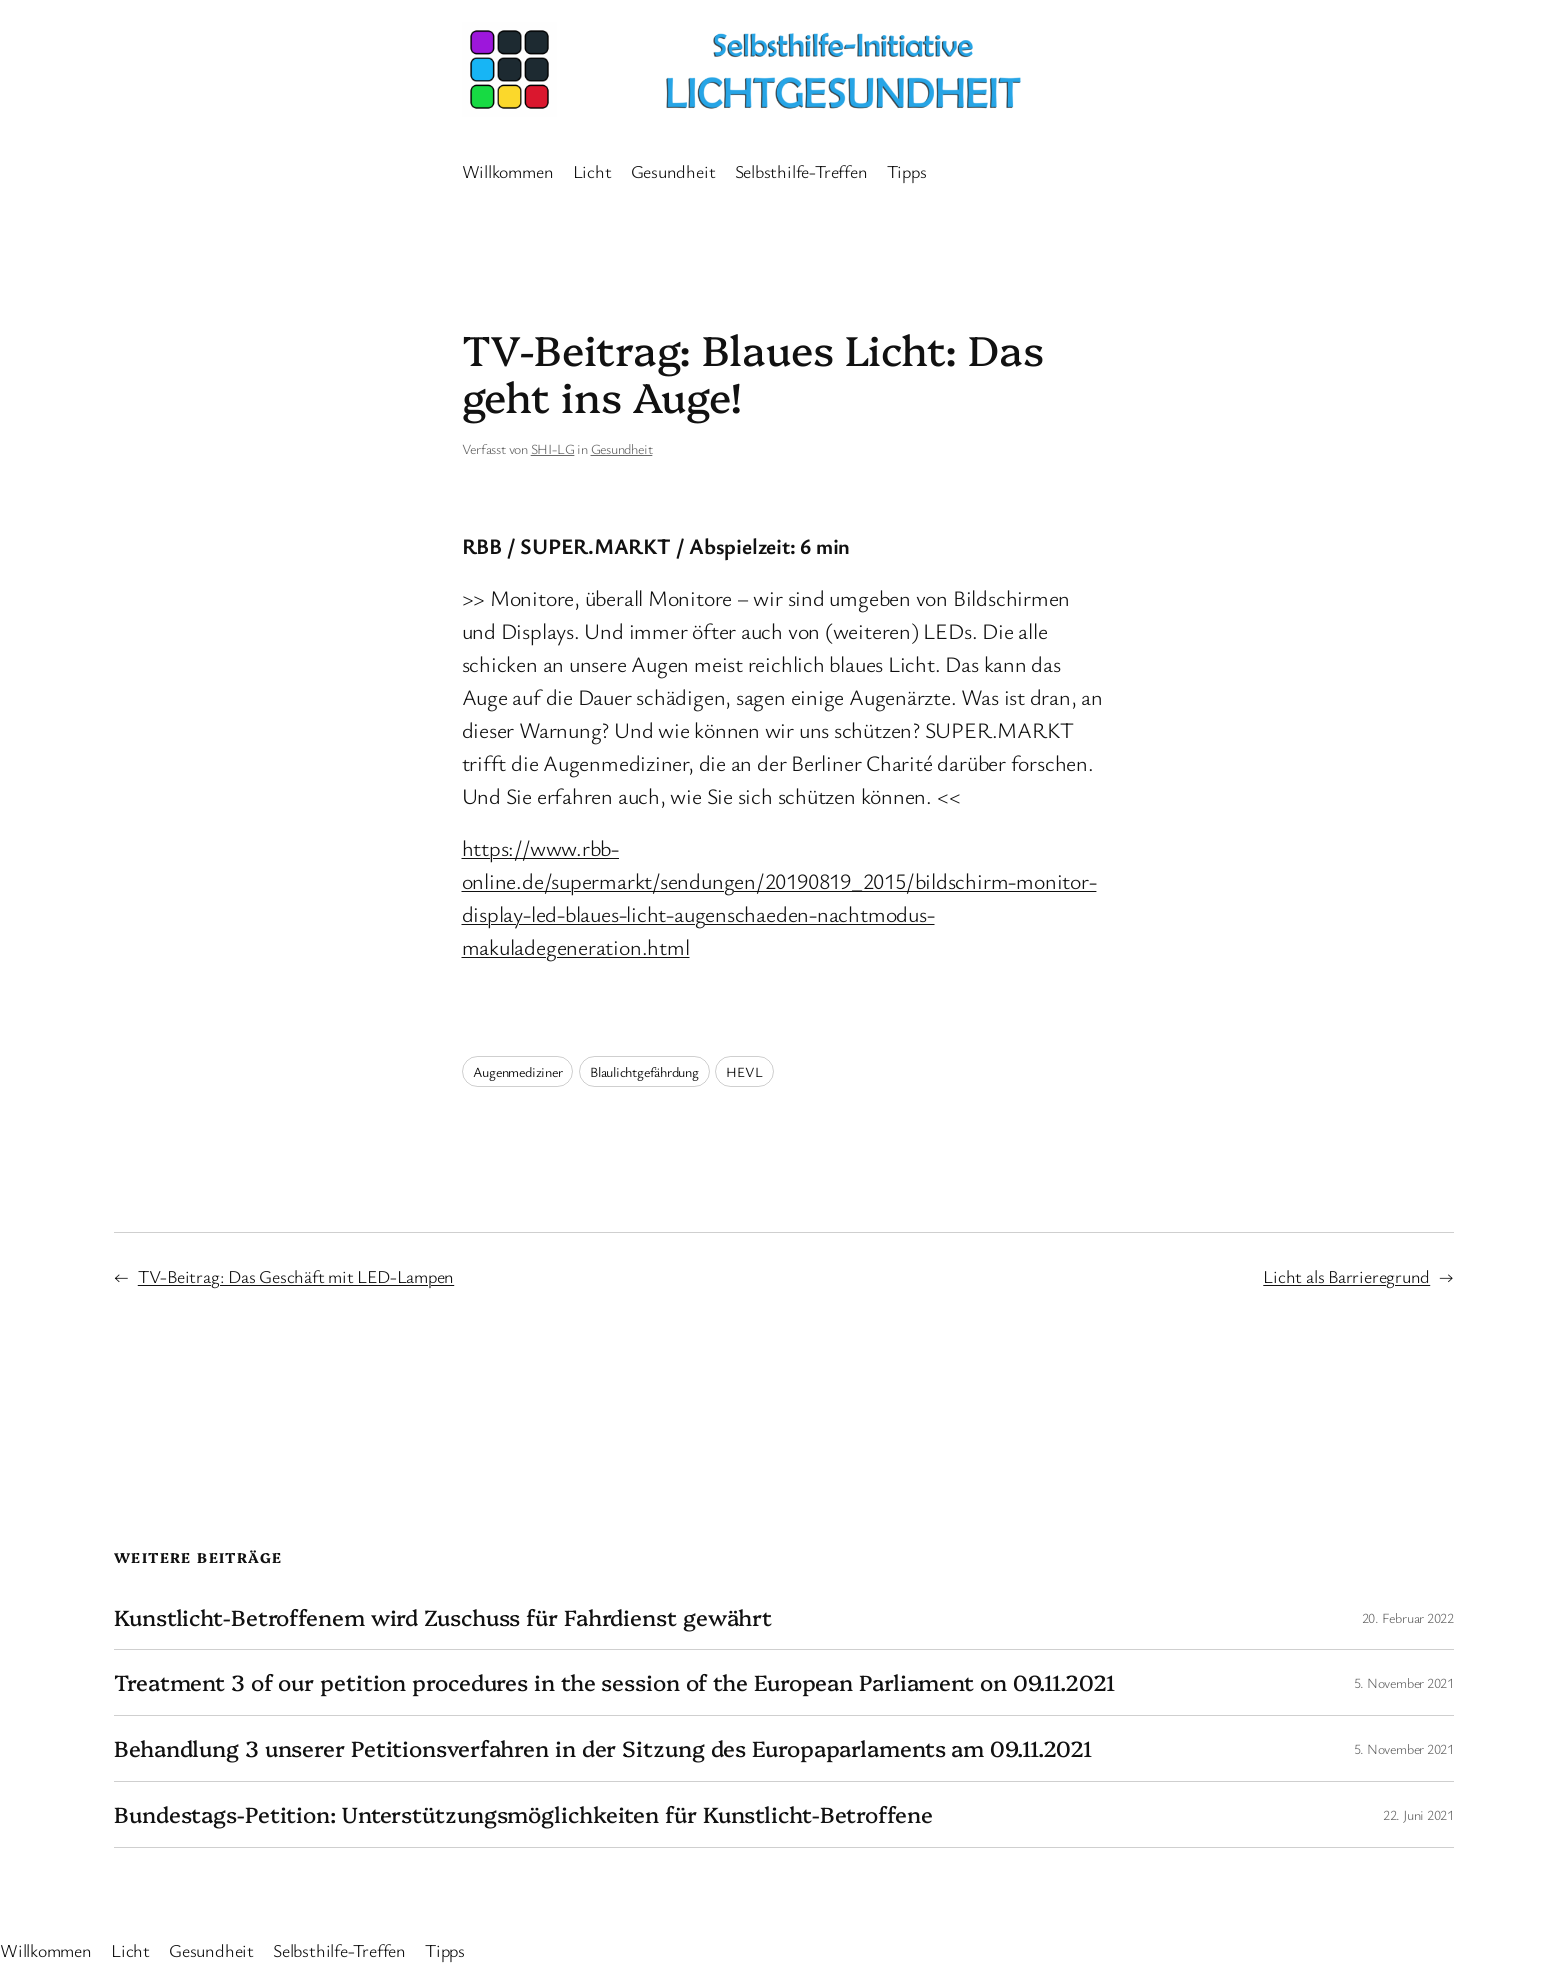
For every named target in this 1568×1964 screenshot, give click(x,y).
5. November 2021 (1404, 1682)
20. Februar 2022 (1408, 1617)
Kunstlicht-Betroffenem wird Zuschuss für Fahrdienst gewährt (443, 1617)
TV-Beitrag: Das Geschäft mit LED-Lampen (296, 1276)
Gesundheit (622, 448)
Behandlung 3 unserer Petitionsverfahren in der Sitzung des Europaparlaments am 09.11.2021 (603, 1748)
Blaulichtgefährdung (644, 1071)
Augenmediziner (518, 1071)
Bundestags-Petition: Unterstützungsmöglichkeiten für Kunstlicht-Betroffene (523, 1814)
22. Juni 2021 (1418, 1814)
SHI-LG (553, 448)
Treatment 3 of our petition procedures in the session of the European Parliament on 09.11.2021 (614, 1682)
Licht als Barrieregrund (1346, 1276)
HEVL (744, 1071)
